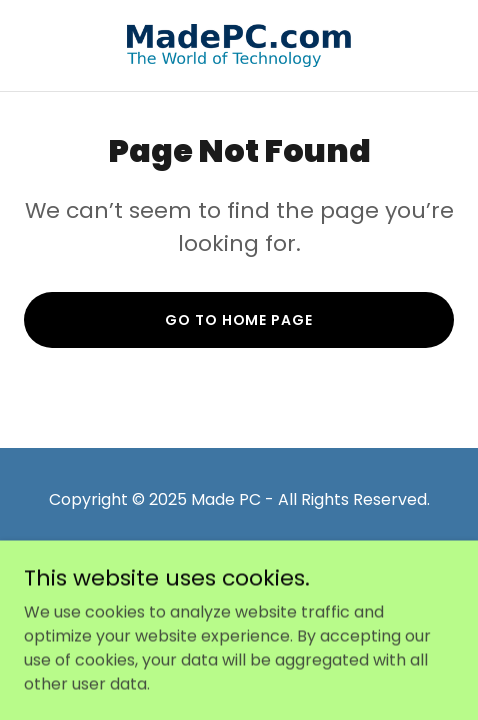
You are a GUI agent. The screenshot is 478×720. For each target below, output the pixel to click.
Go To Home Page (238, 320)
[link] (239, 45)
